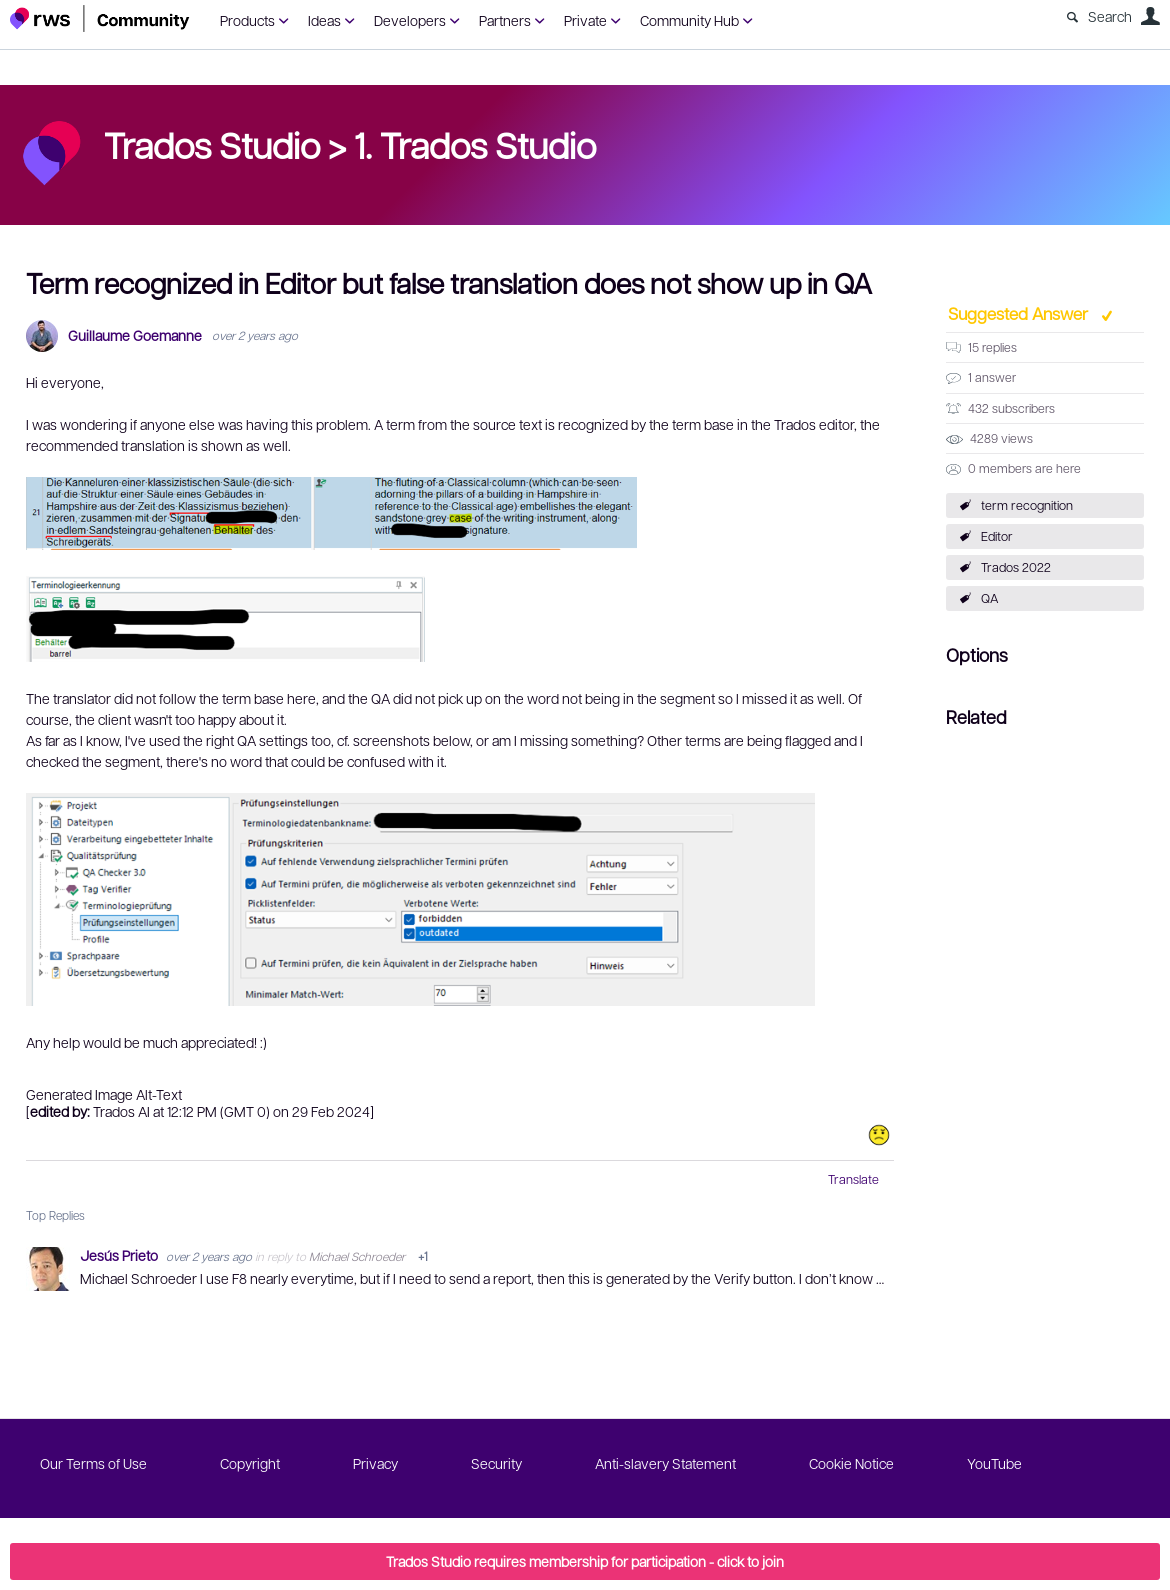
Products (247, 20)
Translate (853, 1179)
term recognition (1027, 505)
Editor (997, 536)
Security (496, 1463)
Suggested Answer (1020, 313)
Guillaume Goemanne (135, 335)
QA (989, 598)
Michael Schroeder (357, 1256)
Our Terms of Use (93, 1463)
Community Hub (689, 20)
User (1150, 16)
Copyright (250, 1463)
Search (1110, 16)
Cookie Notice (851, 1463)
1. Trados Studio (475, 144)
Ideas (324, 20)
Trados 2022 (1016, 567)
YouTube (994, 1463)
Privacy (375, 1463)
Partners (505, 20)
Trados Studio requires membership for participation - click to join (585, 1561)
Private (585, 20)
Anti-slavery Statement (665, 1463)
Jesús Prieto (120, 1255)
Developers (410, 20)
